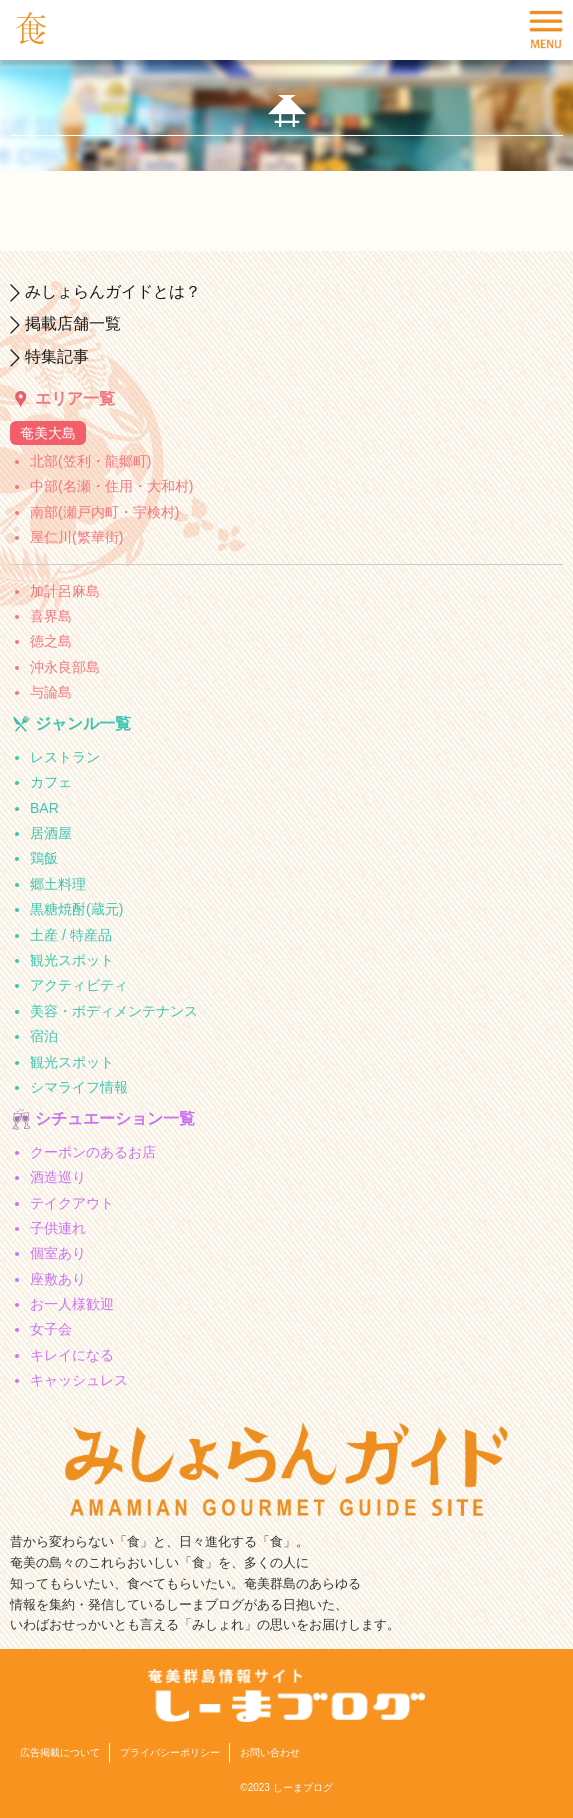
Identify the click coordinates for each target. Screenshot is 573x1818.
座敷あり (58, 1279)
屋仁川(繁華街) (76, 537)
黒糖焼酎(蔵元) (76, 909)
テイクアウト (72, 1203)
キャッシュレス (79, 1380)
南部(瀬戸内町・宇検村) (104, 512)
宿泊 (44, 1036)
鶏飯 (44, 858)
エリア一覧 (75, 398)
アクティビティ (79, 985)
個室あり (58, 1253)
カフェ (51, 782)
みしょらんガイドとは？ (113, 291)
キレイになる (72, 1355)
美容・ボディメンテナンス (114, 1011)
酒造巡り (58, 1177)
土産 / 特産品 (71, 935)
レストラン (65, 757)
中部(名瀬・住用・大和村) (111, 486)
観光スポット (72, 960)
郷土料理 (58, 884)
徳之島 (51, 641)
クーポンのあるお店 (93, 1152)
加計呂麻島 (65, 591)
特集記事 (57, 356)
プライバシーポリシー (170, 1752)
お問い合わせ (270, 1752)
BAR (44, 808)
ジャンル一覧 (83, 723)
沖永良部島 (65, 667)
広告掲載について (60, 1752)
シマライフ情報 (79, 1087)
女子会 (51, 1329)
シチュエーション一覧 (115, 1118)
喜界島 (51, 616)
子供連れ (58, 1228)
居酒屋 (51, 833)
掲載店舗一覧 (73, 323)
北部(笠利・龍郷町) (90, 461)
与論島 (51, 692)
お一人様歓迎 (72, 1304)
